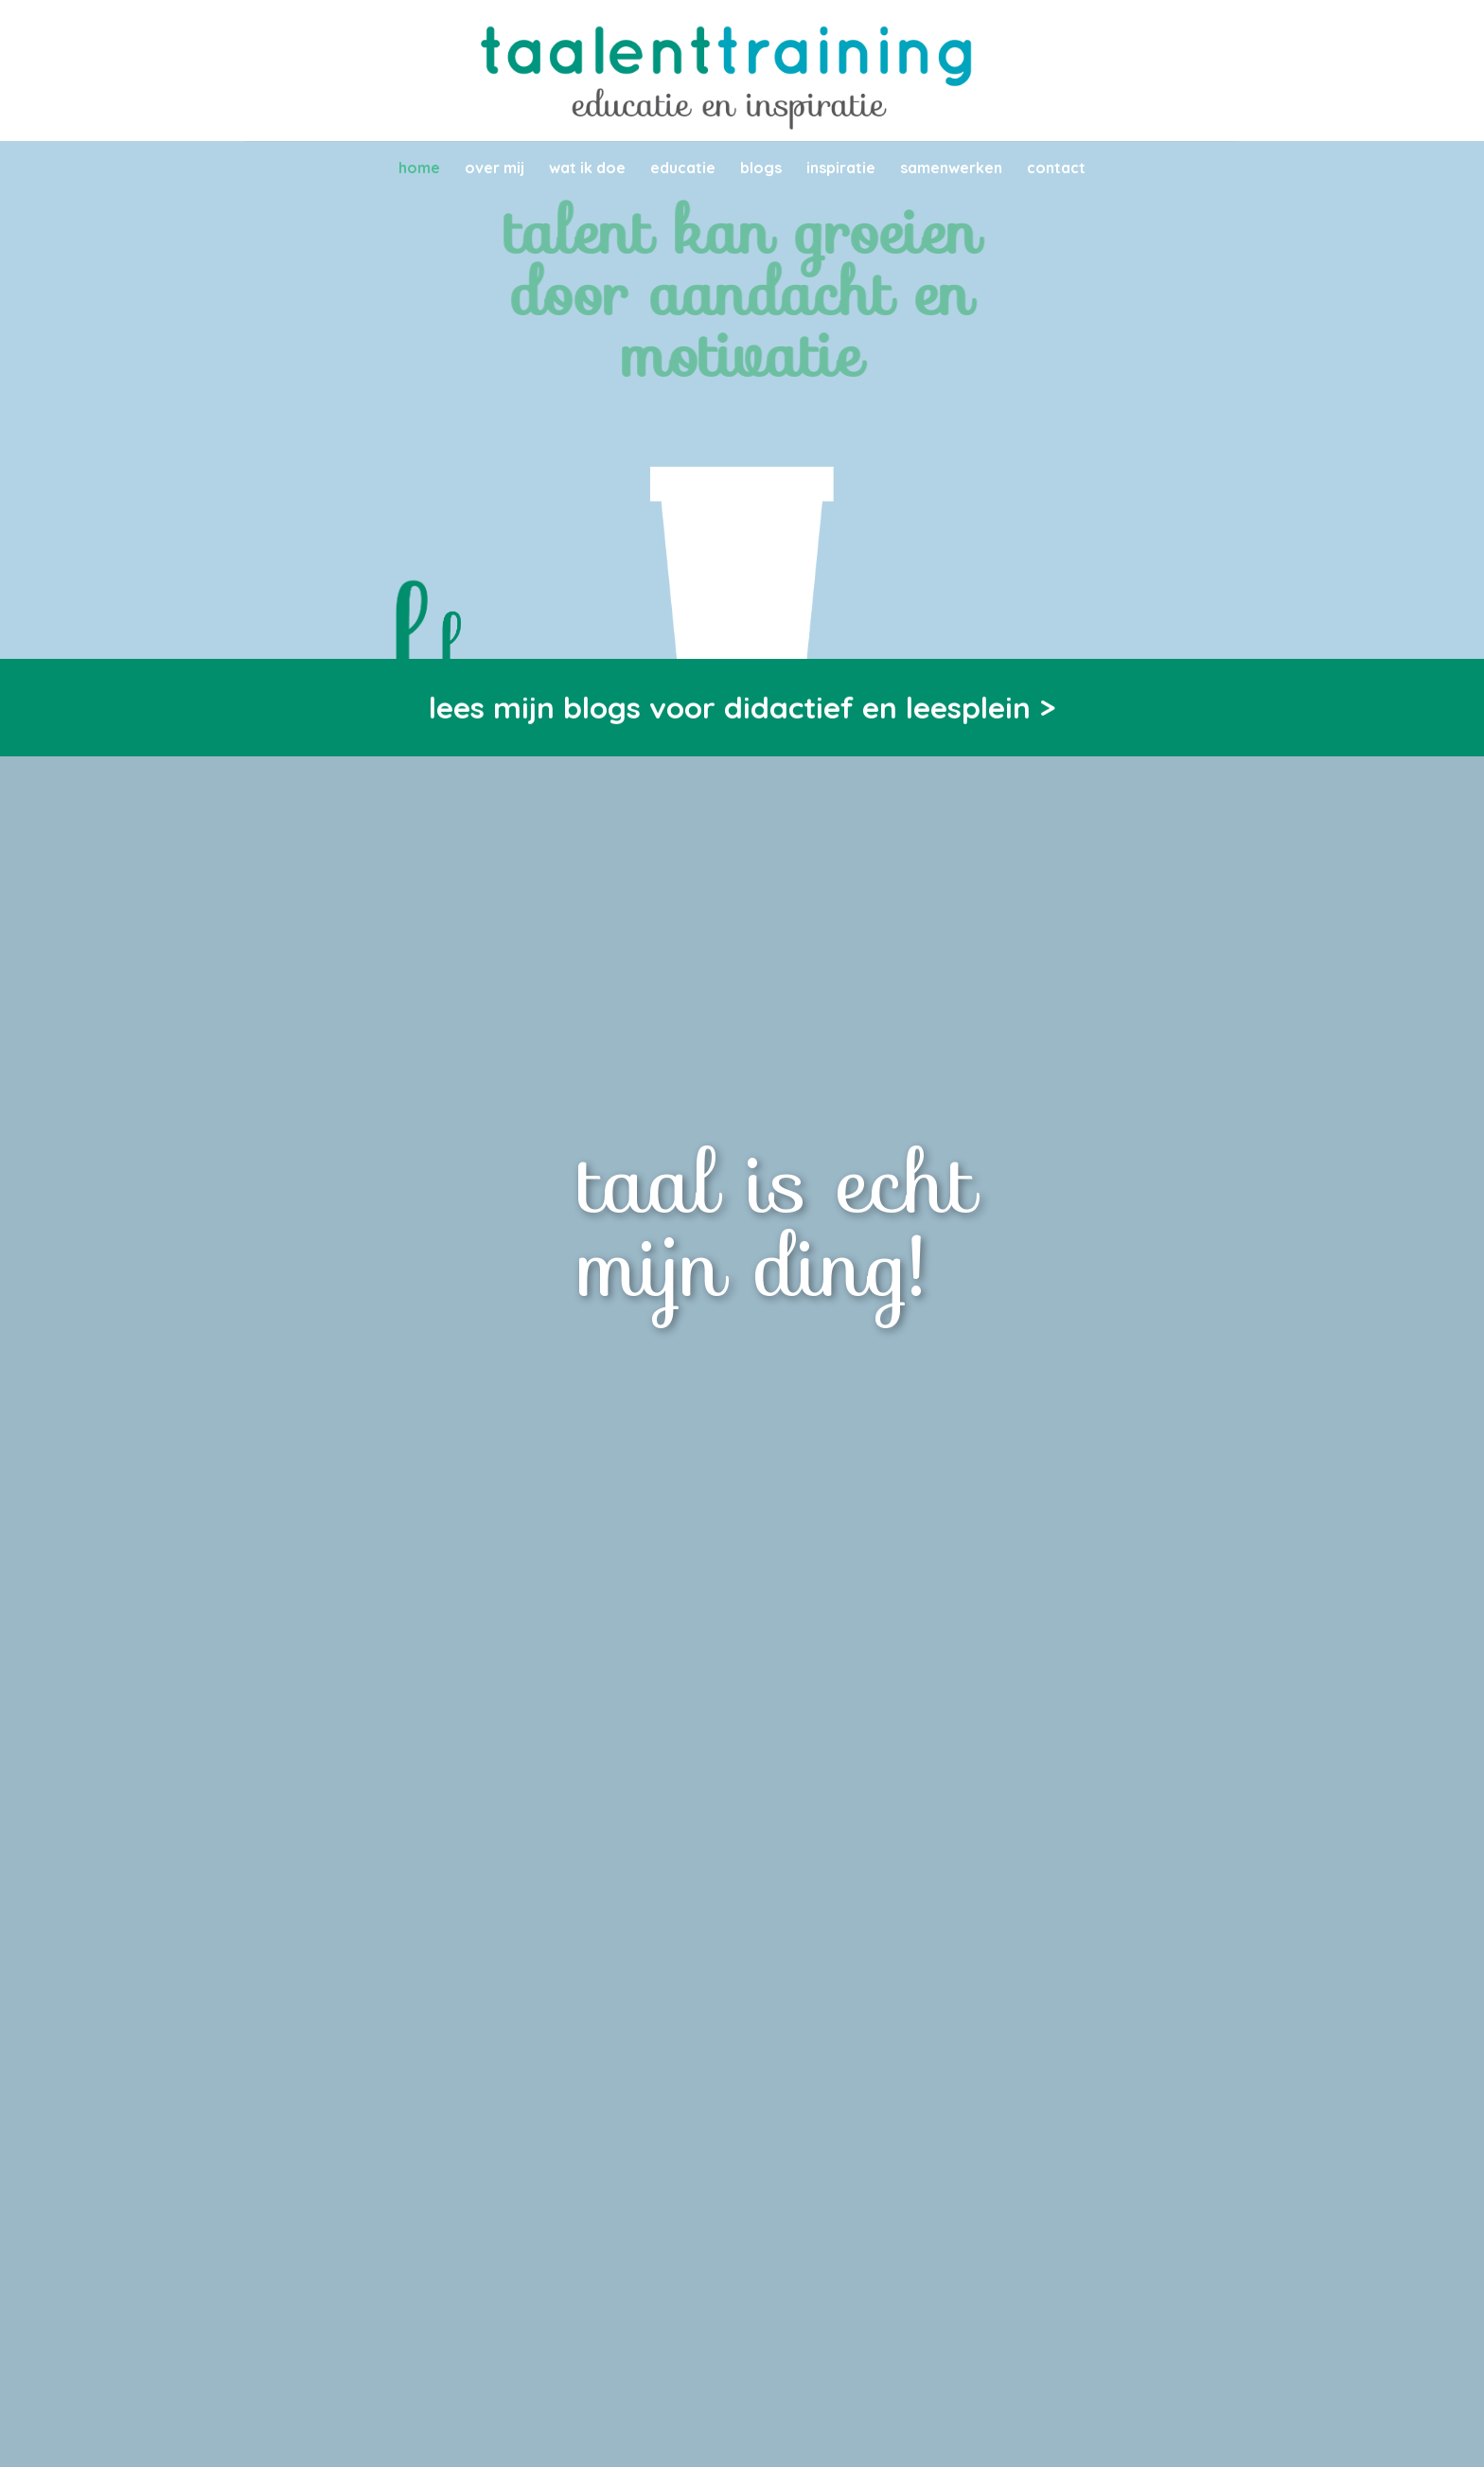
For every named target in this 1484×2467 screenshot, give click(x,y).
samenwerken (951, 167)
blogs (761, 167)
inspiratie (840, 167)
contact (1056, 167)
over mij (494, 167)
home (419, 167)
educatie (683, 167)
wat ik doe (587, 167)
